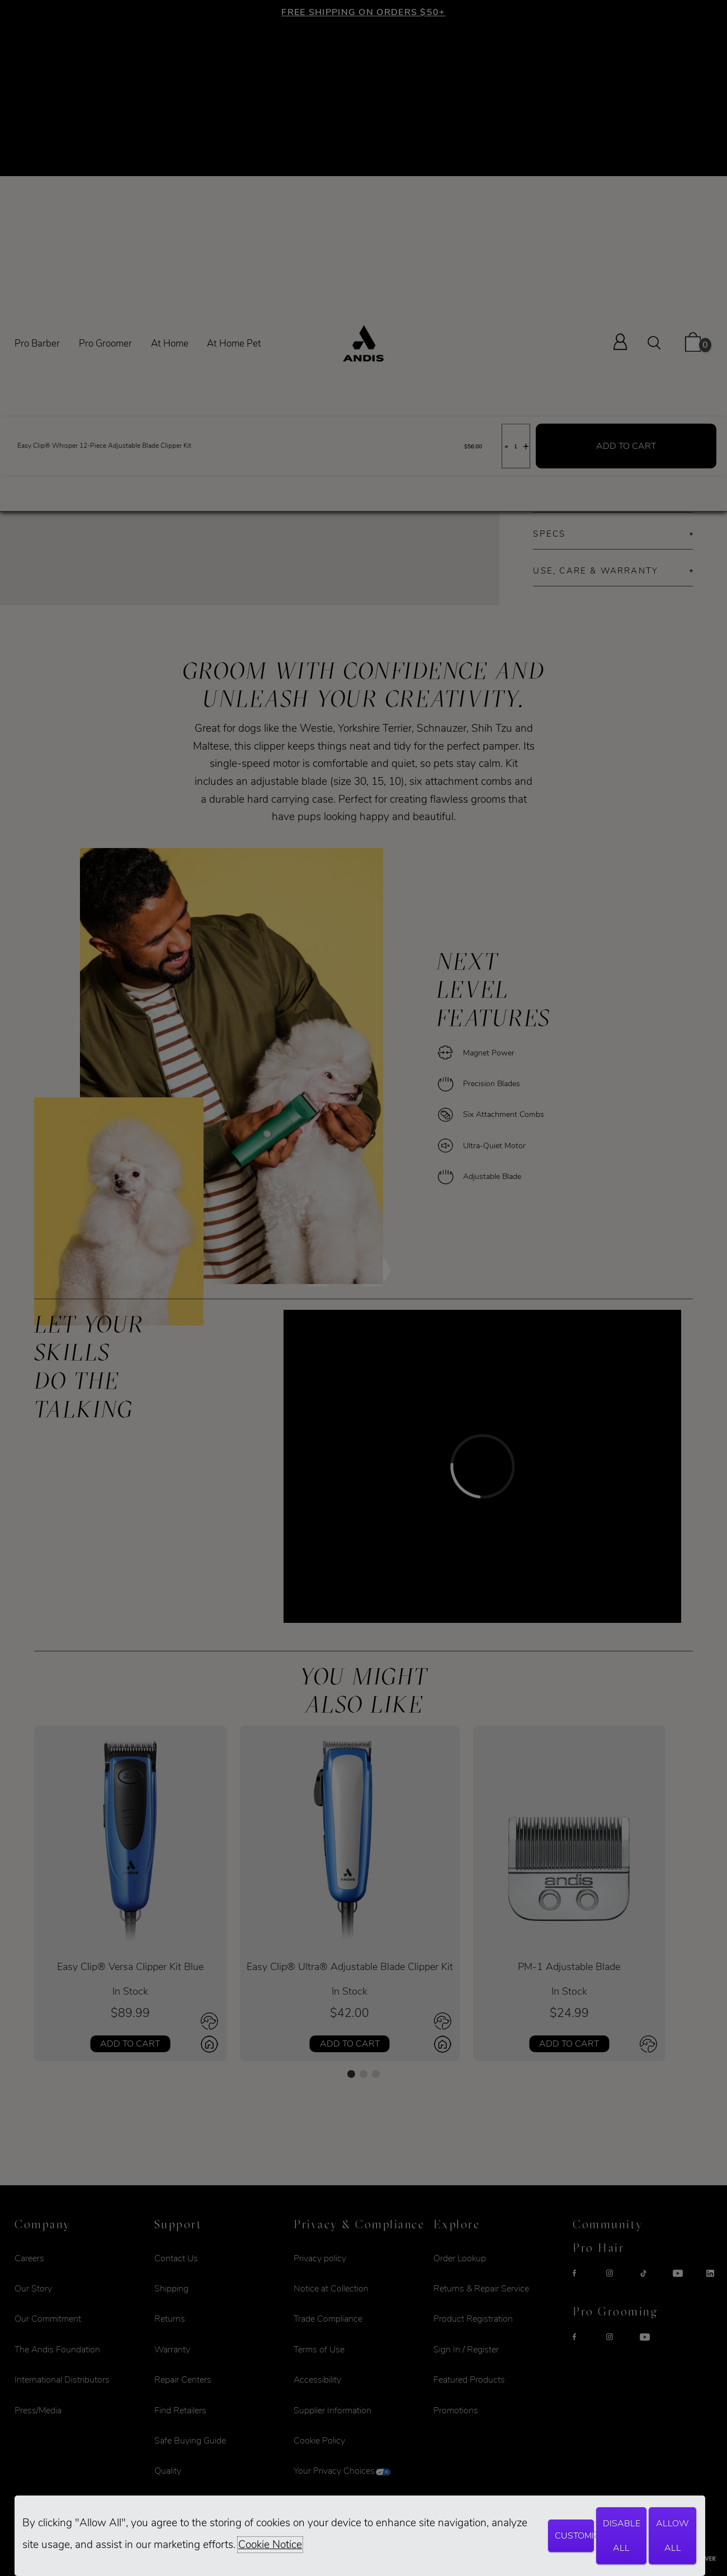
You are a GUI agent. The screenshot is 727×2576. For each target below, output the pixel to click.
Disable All (621, 2535)
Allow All (672, 2535)
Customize (574, 2536)
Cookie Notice (270, 2544)
